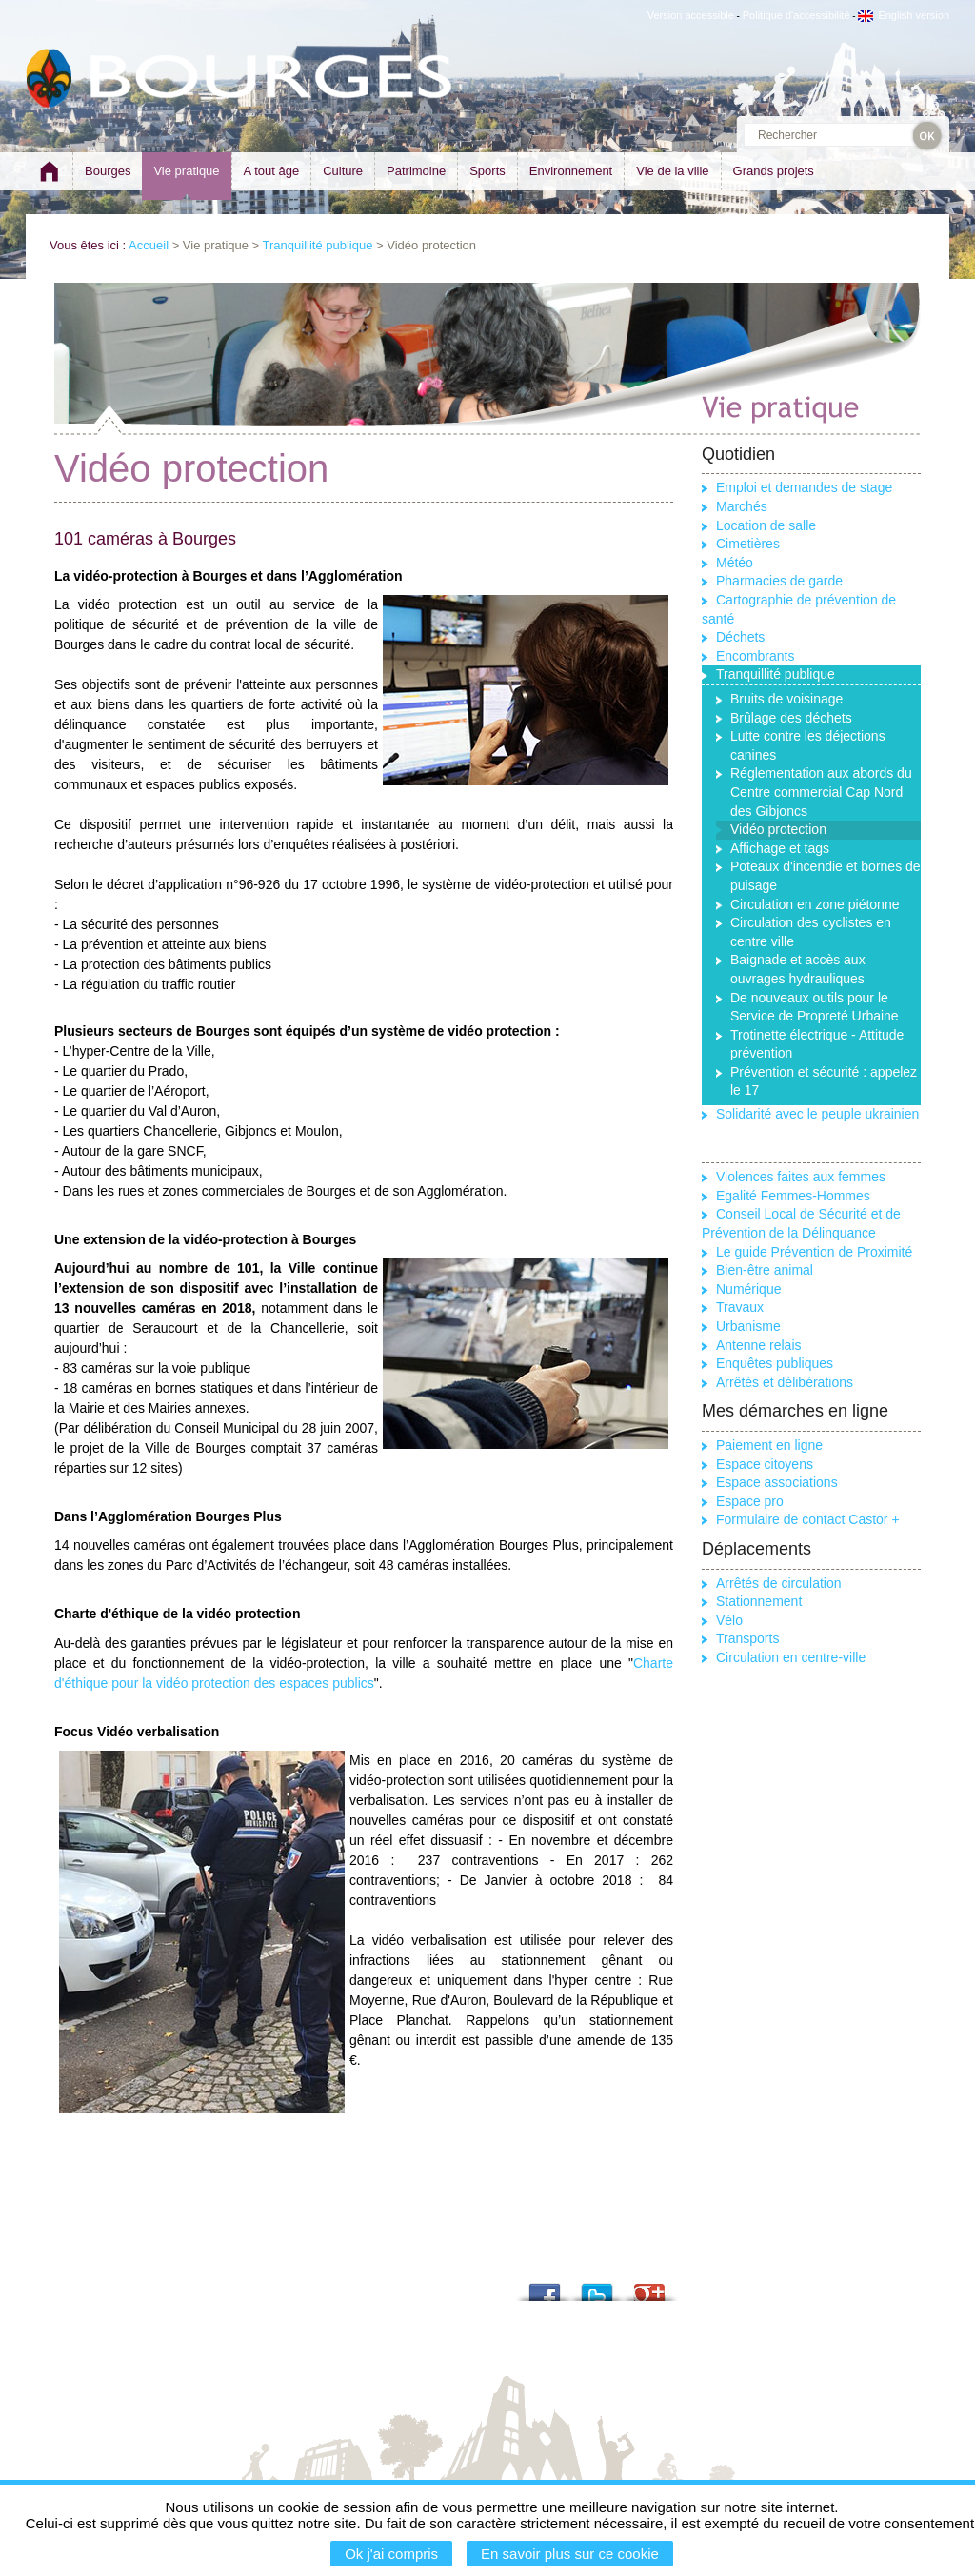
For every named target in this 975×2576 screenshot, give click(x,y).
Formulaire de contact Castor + (808, 1519)
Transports (747, 1638)
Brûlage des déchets (791, 717)
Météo (734, 562)
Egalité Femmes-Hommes (793, 1195)
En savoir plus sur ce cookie (570, 2554)
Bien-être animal (764, 1270)
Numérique (748, 1289)
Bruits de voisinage (786, 698)
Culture (343, 171)
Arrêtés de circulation (779, 1583)
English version (903, 15)
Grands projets (773, 171)
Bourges (107, 171)
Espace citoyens (764, 1464)
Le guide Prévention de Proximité (814, 1251)
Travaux (740, 1307)
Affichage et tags (779, 848)
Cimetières (748, 543)
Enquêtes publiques (774, 1363)
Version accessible (690, 15)
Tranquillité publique (318, 245)
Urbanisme (748, 1326)
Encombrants (755, 656)
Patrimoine (416, 171)
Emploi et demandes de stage (804, 487)
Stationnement (759, 1601)
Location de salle (766, 525)
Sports (487, 171)
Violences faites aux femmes (800, 1176)
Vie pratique (186, 171)
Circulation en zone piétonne (814, 904)
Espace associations (777, 1482)
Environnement (570, 171)
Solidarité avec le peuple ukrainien (817, 1113)
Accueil (149, 245)
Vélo (729, 1620)
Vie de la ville (672, 171)
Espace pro (750, 1501)
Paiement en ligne (769, 1445)
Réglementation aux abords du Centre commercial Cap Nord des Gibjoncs (821, 791)
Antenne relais (759, 1345)
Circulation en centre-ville (791, 1657)
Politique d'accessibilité (796, 15)
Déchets (740, 636)
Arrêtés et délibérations (784, 1382)
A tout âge (272, 171)
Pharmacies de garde (779, 580)
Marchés (741, 506)
